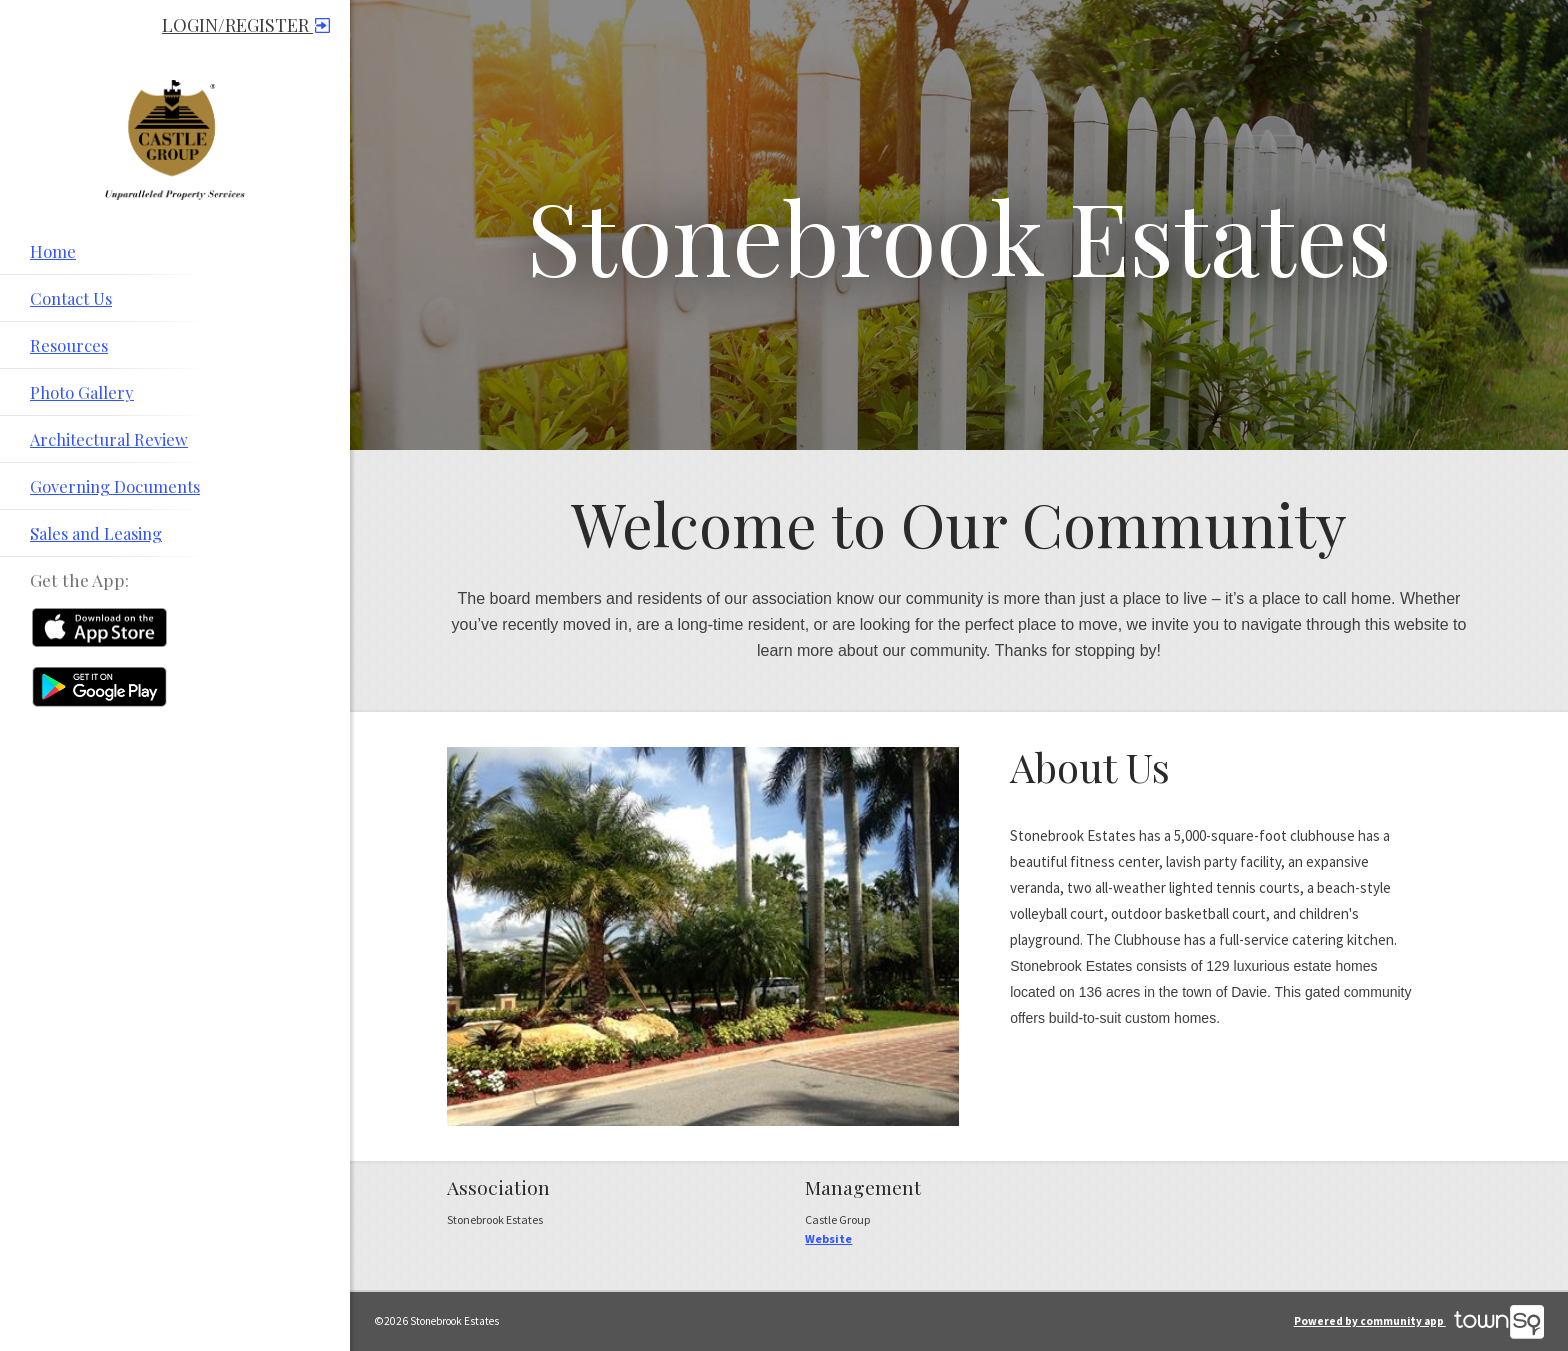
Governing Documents (115, 486)
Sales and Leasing (96, 533)
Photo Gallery (82, 392)
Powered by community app (1419, 1321)
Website (828, 1238)
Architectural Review (109, 439)
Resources (69, 345)
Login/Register (246, 25)
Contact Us (71, 298)
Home (53, 251)
